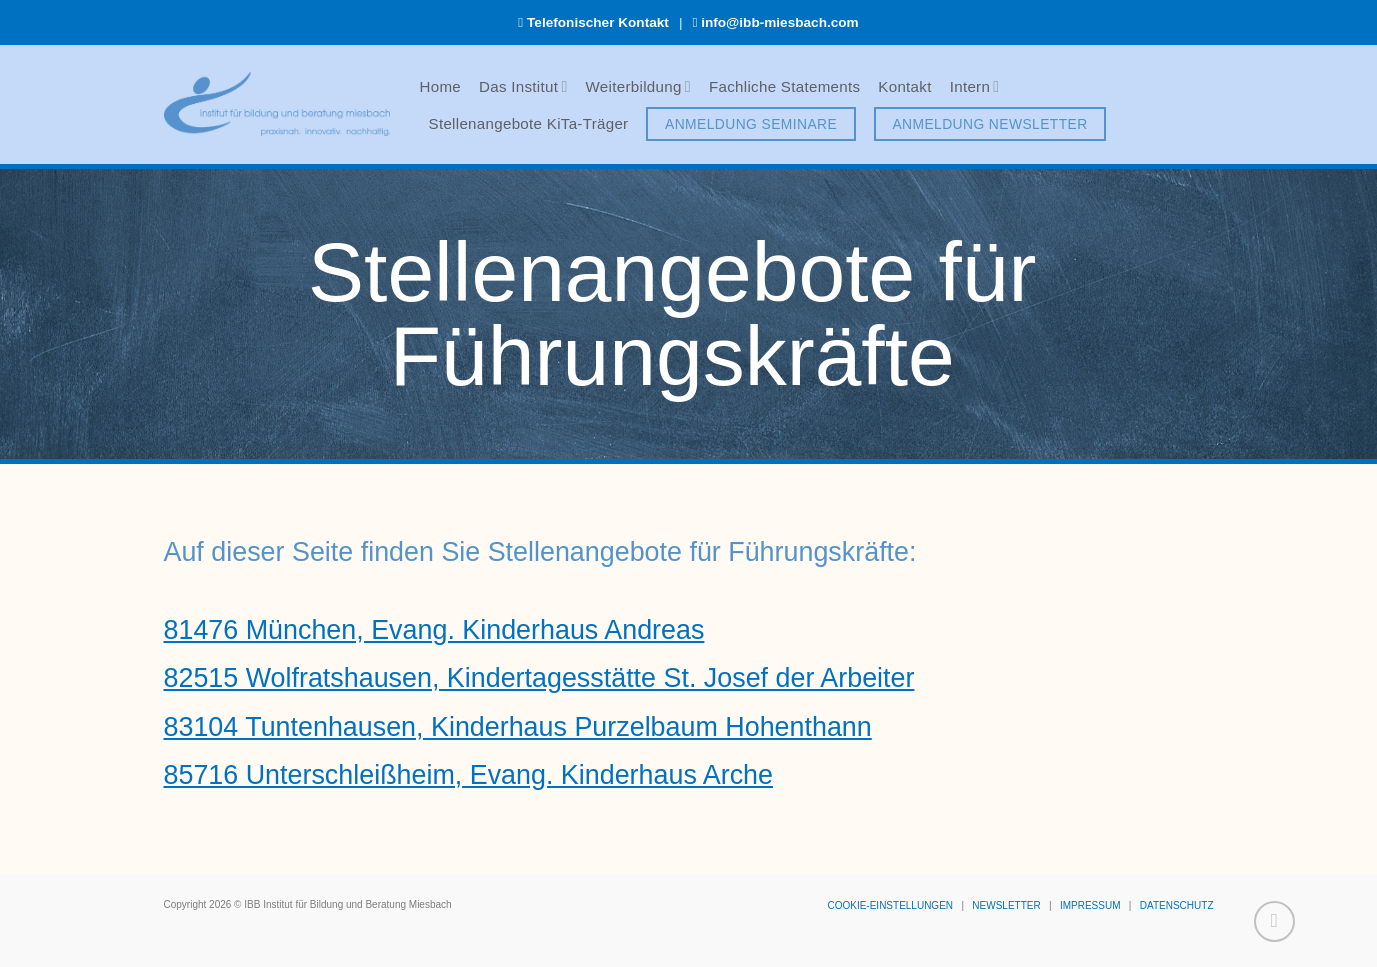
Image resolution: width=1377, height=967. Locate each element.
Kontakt (904, 86)
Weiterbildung (638, 86)
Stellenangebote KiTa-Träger (529, 123)
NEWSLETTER (1006, 905)
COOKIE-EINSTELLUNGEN (890, 905)
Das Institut (523, 86)
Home (441, 86)
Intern (975, 86)
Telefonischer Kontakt (598, 22)
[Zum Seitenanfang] (1274, 921)
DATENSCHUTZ (1177, 905)
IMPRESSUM (1090, 905)
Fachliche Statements (784, 86)
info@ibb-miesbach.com (780, 22)
